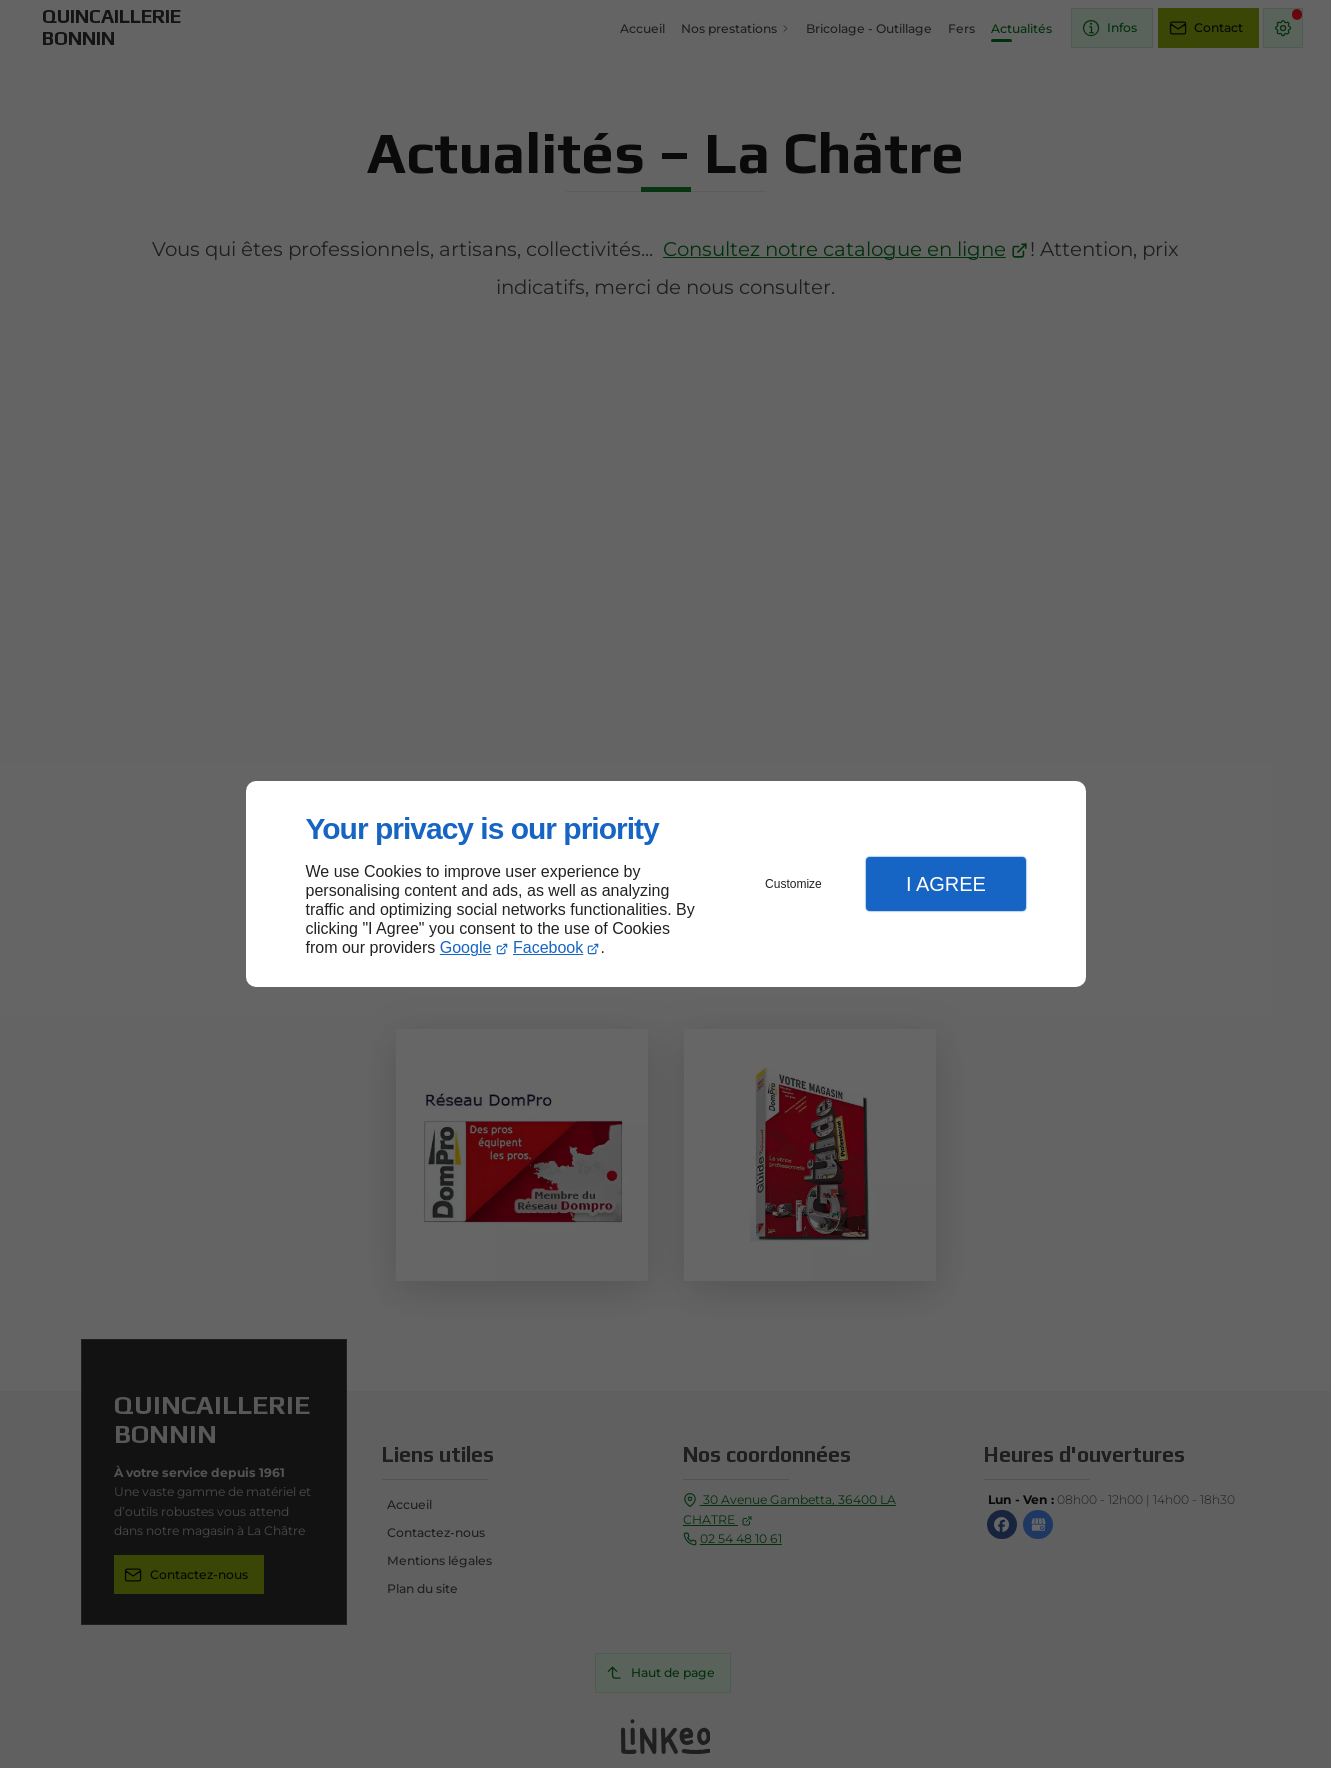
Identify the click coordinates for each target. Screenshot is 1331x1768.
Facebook (548, 947)
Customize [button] (793, 884)
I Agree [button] (946, 884)
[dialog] (666, 884)
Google (466, 947)
